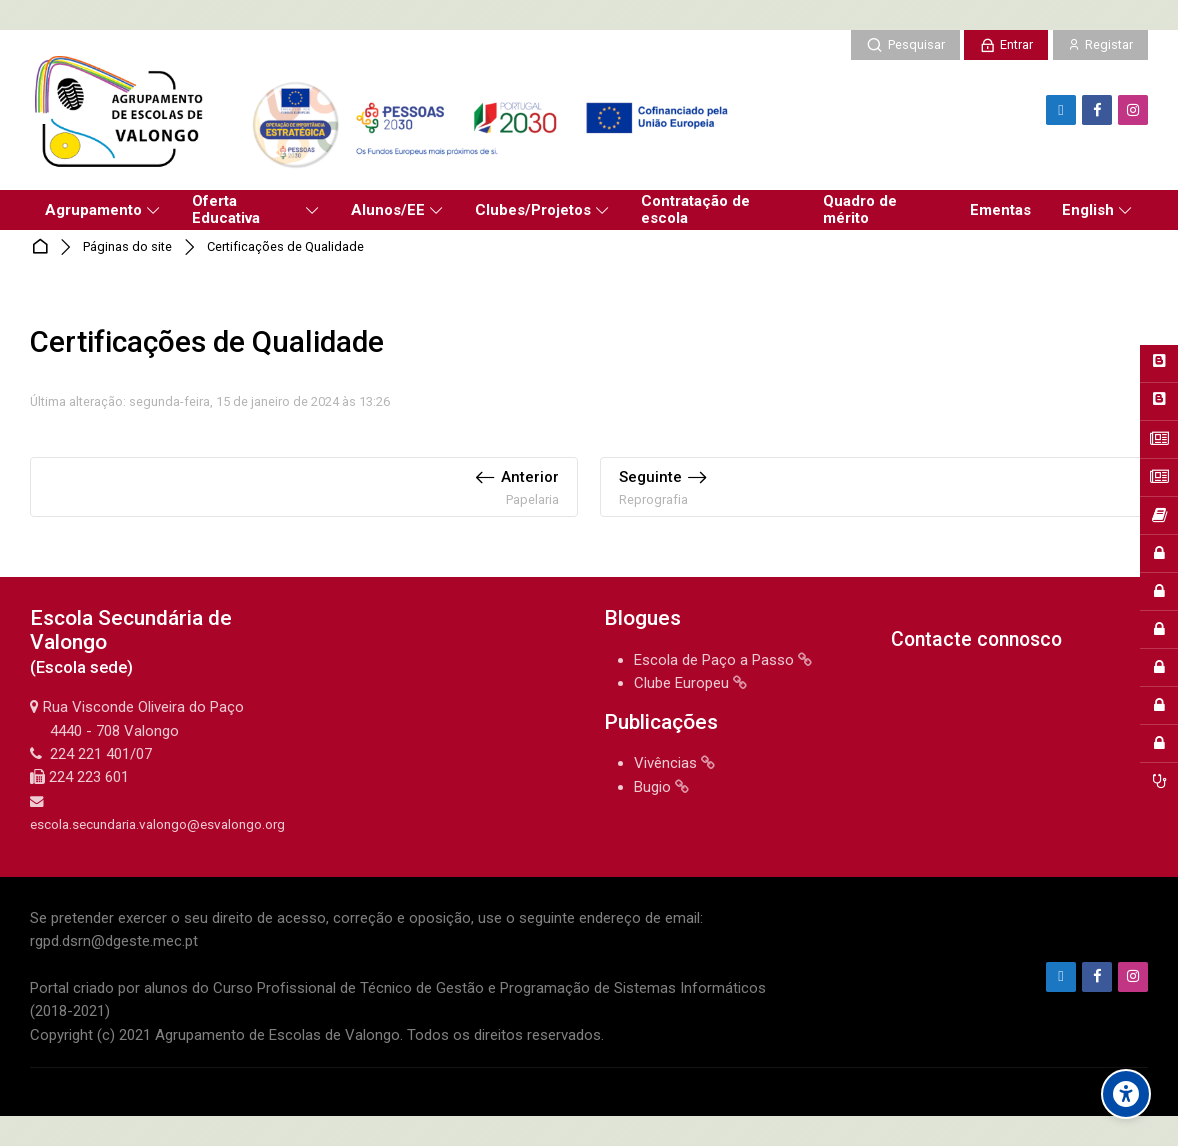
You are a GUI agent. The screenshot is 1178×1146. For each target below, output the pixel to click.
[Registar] (1100, 45)
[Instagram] (1133, 110)
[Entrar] (1006, 45)
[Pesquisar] (905, 45)
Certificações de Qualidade (285, 247)
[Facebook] (1097, 110)
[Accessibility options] (1126, 1094)
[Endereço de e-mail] (1061, 110)
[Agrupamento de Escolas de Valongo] (387, 110)
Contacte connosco (976, 639)
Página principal (43, 247)
